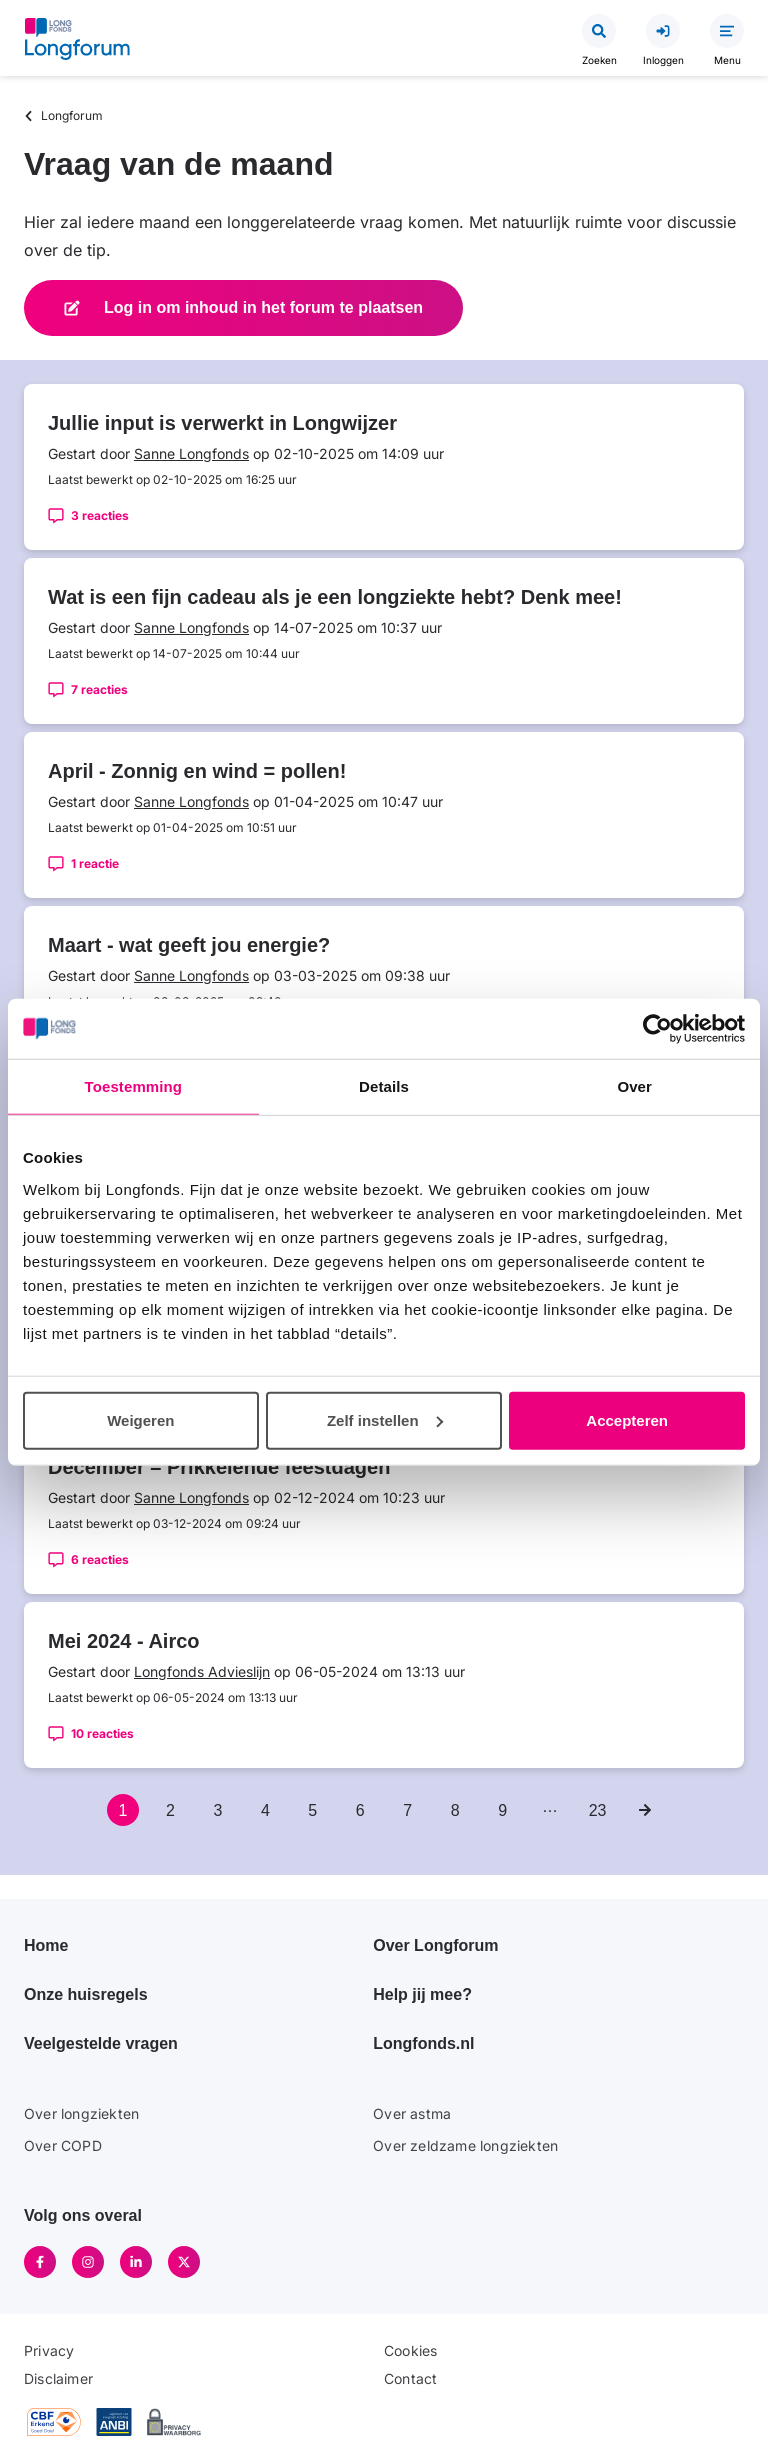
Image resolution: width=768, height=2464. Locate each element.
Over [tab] (634, 1086)
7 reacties (99, 689)
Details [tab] (384, 1086)
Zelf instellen (385, 1419)
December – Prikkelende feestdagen (219, 1467)
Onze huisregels (86, 1994)
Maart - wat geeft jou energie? (189, 945)
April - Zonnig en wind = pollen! (197, 771)
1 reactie (95, 863)
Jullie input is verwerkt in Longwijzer (222, 423)
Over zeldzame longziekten (465, 2145)
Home (46, 1945)
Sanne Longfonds (191, 453)
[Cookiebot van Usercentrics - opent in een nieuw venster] (657, 1029)
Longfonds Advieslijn (202, 1671)
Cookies (410, 2350)
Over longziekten (81, 2113)
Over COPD (63, 2145)
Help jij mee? (422, 1994)
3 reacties (100, 515)
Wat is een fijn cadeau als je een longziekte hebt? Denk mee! (335, 597)
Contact (410, 2378)
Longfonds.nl (423, 2043)
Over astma (412, 2113)
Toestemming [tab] (134, 1086)
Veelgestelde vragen (101, 2043)
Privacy (49, 2350)
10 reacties (102, 1733)
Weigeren (140, 1419)
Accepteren (627, 1419)
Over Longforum (435, 1945)
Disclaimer (58, 2378)
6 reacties (100, 1559)
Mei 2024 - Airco (124, 1641)
